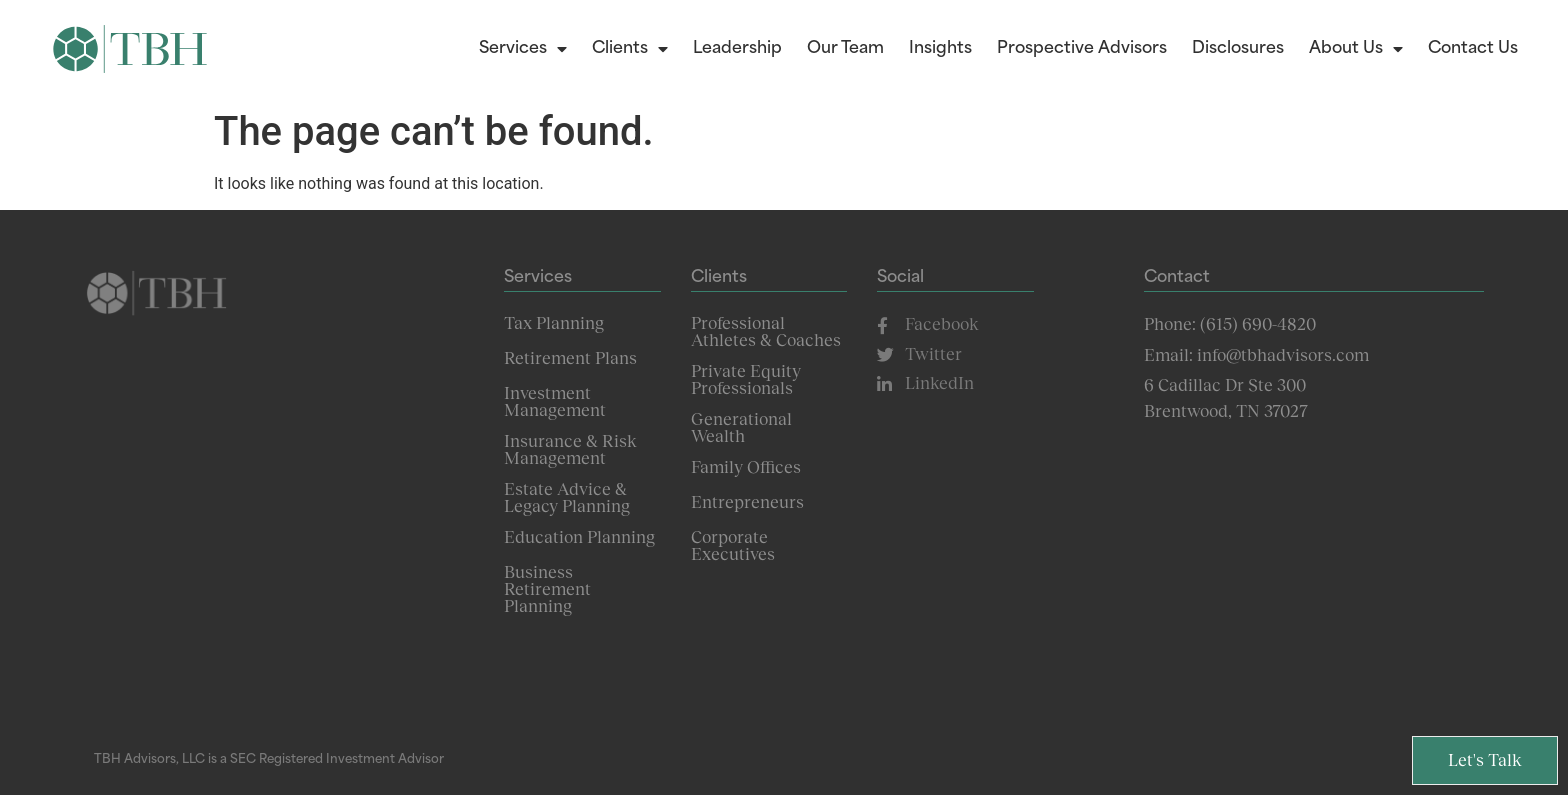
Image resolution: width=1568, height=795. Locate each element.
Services (523, 49)
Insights (940, 49)
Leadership (737, 49)
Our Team (845, 49)
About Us (1356, 49)
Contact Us (1473, 49)
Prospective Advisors (1082, 49)
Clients (630, 49)
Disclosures (1238, 49)
